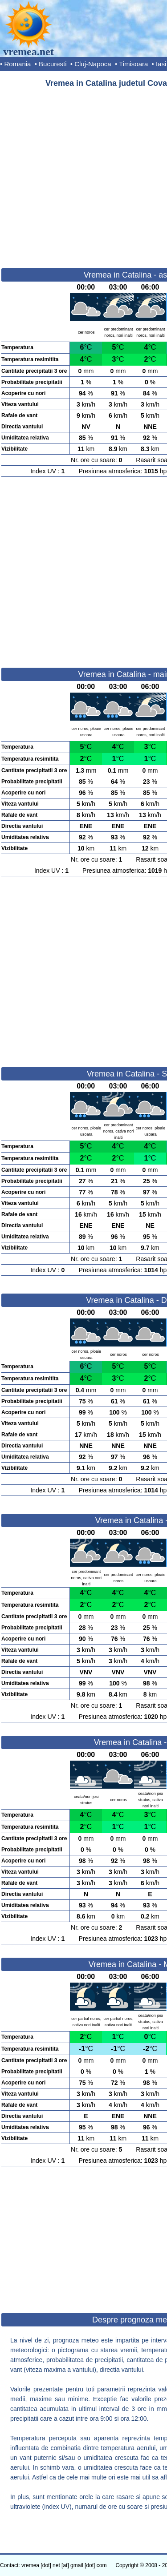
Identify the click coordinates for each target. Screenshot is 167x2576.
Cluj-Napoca (92, 64)
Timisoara (133, 64)
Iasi (161, 64)
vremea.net (28, 51)
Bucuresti (53, 64)
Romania (17, 64)
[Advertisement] (83, 174)
